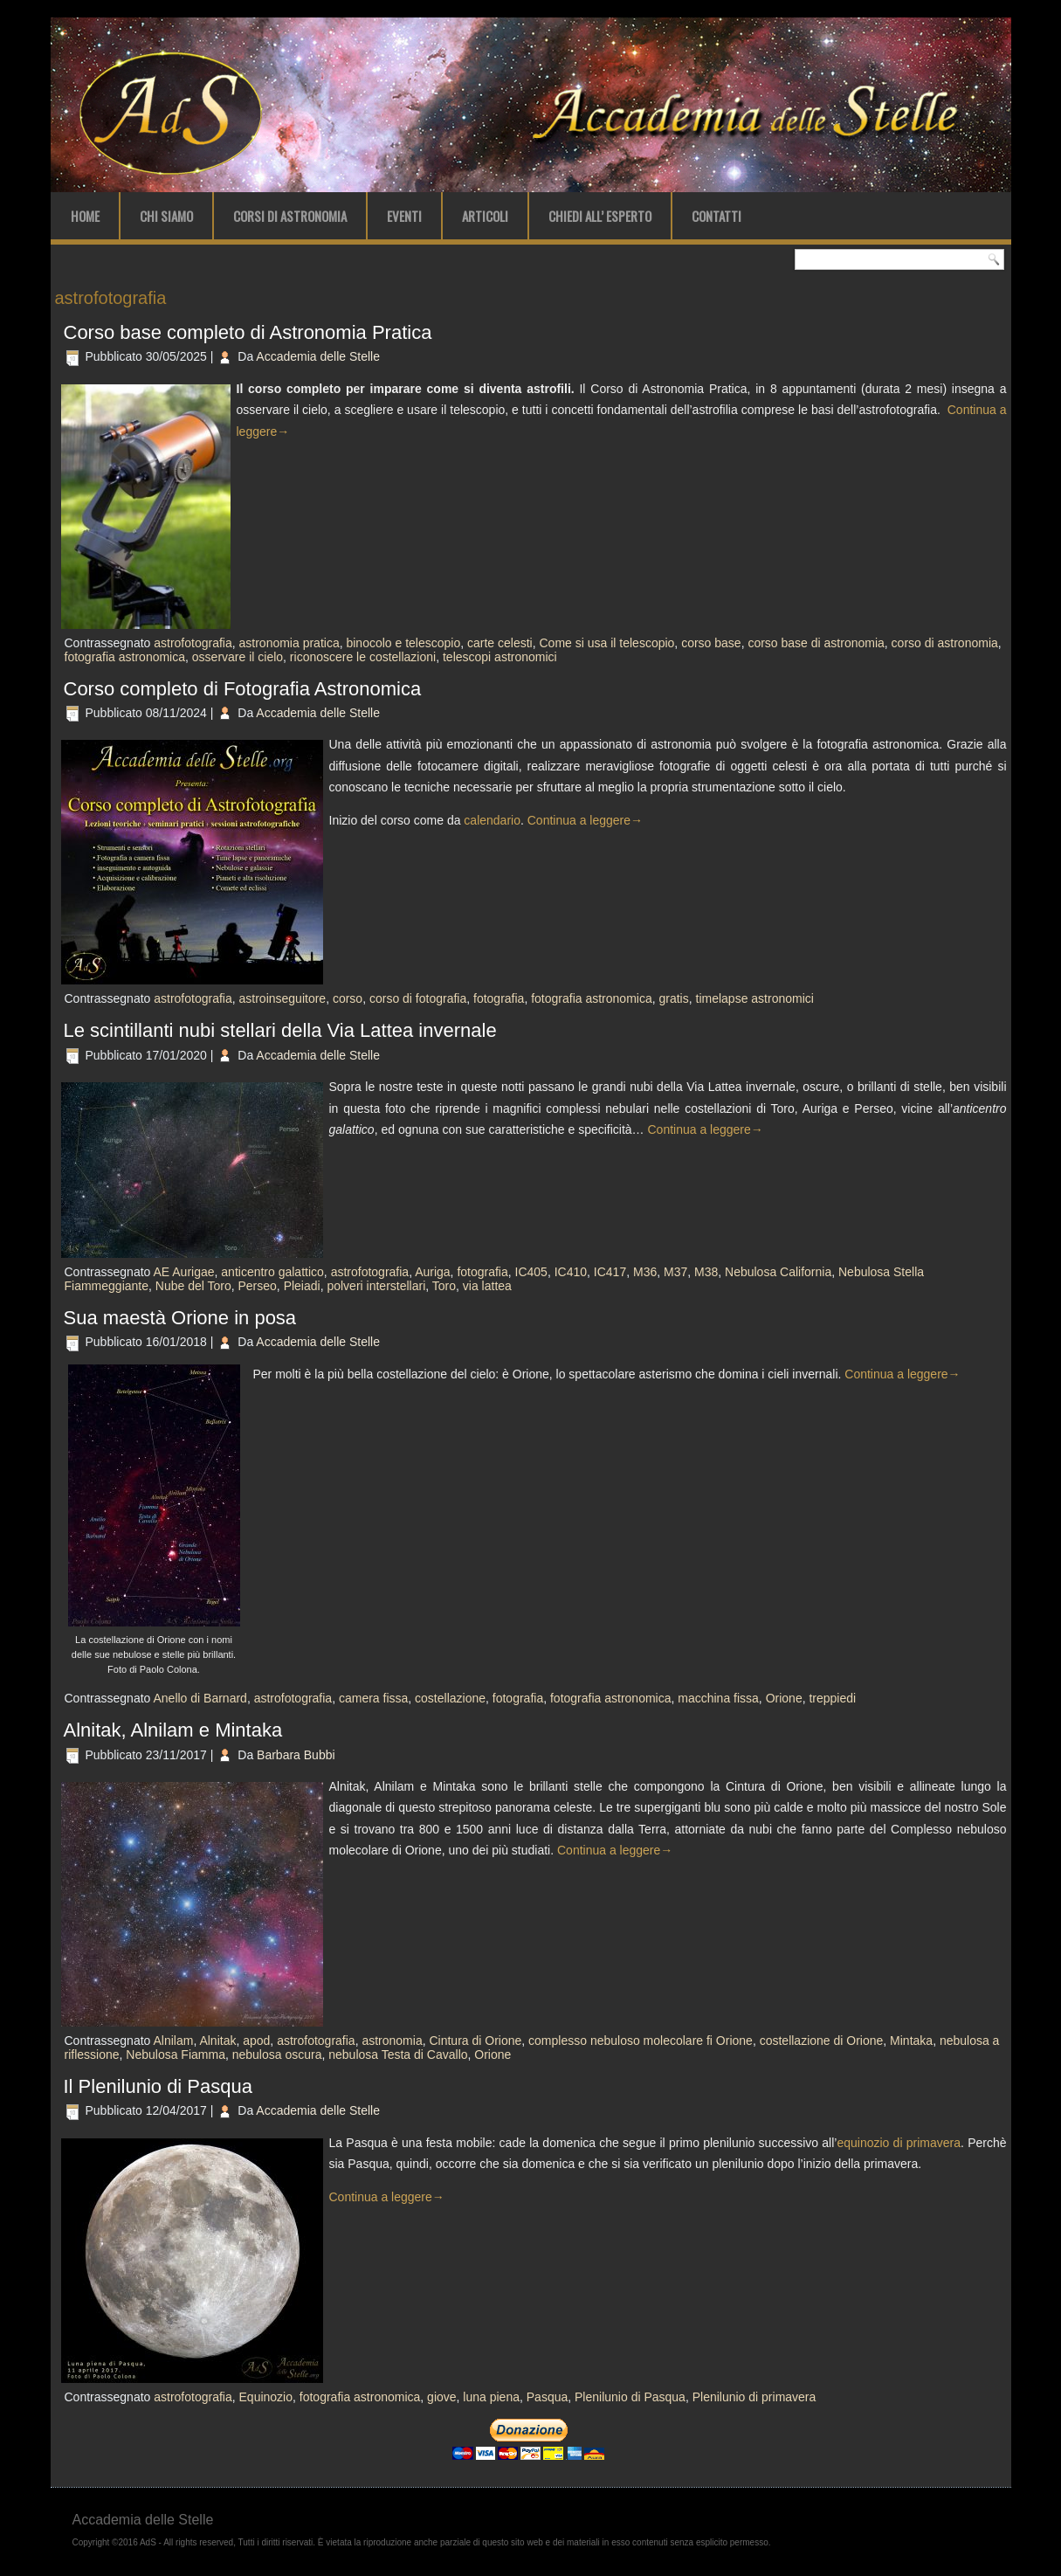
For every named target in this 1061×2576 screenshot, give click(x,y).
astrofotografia (193, 643)
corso (347, 998)
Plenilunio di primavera (754, 2397)
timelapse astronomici (755, 998)
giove (441, 2397)
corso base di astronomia (816, 643)
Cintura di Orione (475, 2041)
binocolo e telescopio (403, 643)
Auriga (432, 1272)
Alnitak (217, 2041)
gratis (673, 998)
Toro (444, 1286)
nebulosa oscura (277, 2054)
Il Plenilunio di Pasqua (158, 2086)
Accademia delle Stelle (318, 356)
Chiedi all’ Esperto (599, 215)
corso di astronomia (945, 643)
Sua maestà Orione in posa (180, 1318)
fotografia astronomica (125, 657)
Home (85, 215)
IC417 (610, 1272)
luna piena (491, 2397)
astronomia (392, 2041)
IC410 (571, 1272)
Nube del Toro (193, 1286)
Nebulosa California (778, 1272)
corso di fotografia (417, 998)
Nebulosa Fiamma (175, 2054)
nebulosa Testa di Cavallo (397, 2054)
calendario (492, 820)
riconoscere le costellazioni (363, 657)
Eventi (404, 215)
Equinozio (266, 2397)
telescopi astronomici (500, 657)
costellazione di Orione (822, 2041)
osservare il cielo (237, 657)
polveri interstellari (376, 1286)
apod (256, 2041)
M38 (706, 1272)
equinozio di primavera (899, 2143)
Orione (784, 1698)
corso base (711, 643)
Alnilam (173, 2041)
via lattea (487, 1286)
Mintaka (911, 2041)
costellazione (450, 1698)
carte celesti (500, 643)
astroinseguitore (283, 998)
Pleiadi (302, 1286)
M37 (675, 1272)
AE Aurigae (183, 1272)
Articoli (485, 215)
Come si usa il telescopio (607, 643)
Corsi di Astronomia (290, 215)
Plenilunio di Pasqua (630, 2397)
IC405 (531, 1272)
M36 (645, 1272)
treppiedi (832, 1698)
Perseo (257, 1286)
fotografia (498, 998)
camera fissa (373, 1698)
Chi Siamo (166, 215)
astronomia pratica (289, 643)
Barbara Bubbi (296, 1755)
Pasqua (547, 2397)
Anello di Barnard (199, 1698)
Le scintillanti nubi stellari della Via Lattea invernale (280, 1030)
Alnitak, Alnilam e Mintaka (176, 1730)
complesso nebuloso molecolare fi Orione (640, 2041)
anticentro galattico (272, 1272)
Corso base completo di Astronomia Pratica (248, 332)
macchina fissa (718, 1698)
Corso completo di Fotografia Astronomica (243, 689)
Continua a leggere (585, 820)
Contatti (716, 215)
